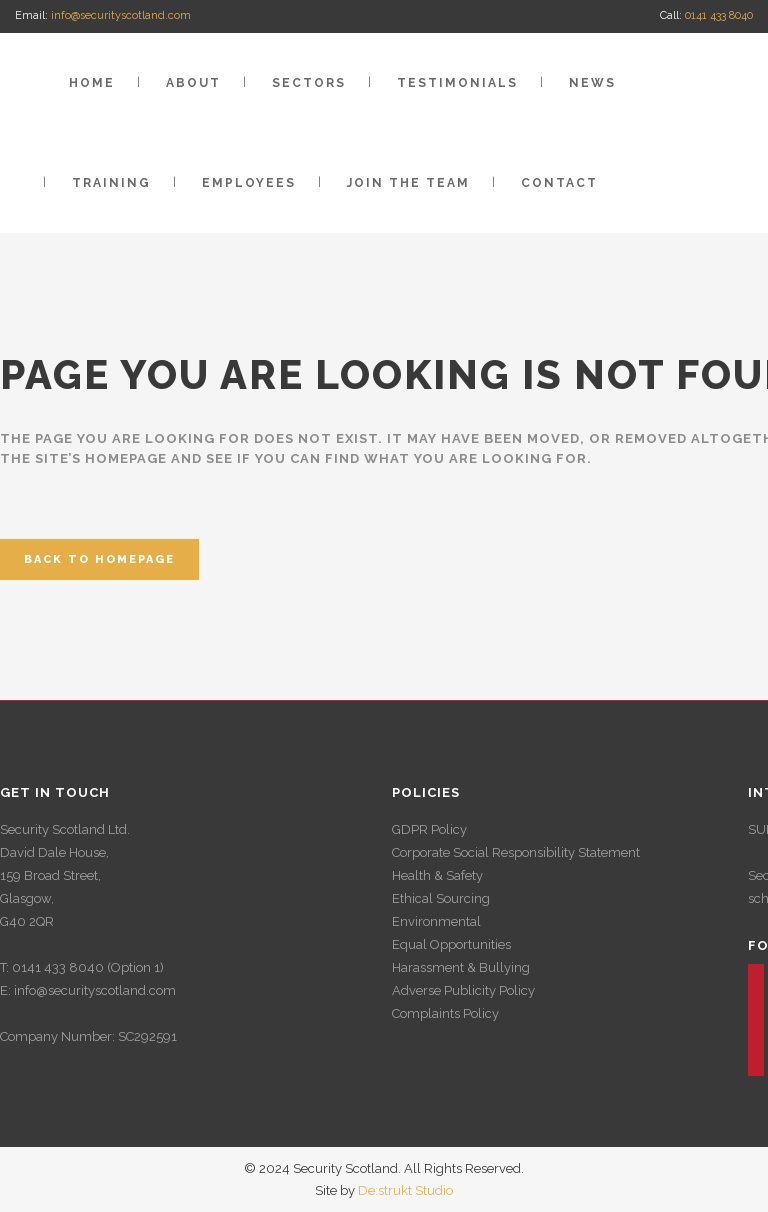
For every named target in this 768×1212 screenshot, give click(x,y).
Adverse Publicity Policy (463, 990)
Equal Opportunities (451, 944)
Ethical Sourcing (441, 898)
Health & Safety (437, 875)
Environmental (436, 921)
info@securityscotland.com (121, 15)
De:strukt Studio (405, 1190)
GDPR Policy (429, 829)
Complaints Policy (445, 1013)
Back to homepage (99, 559)
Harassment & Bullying (461, 967)
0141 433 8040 (719, 15)
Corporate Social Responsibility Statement (516, 852)
